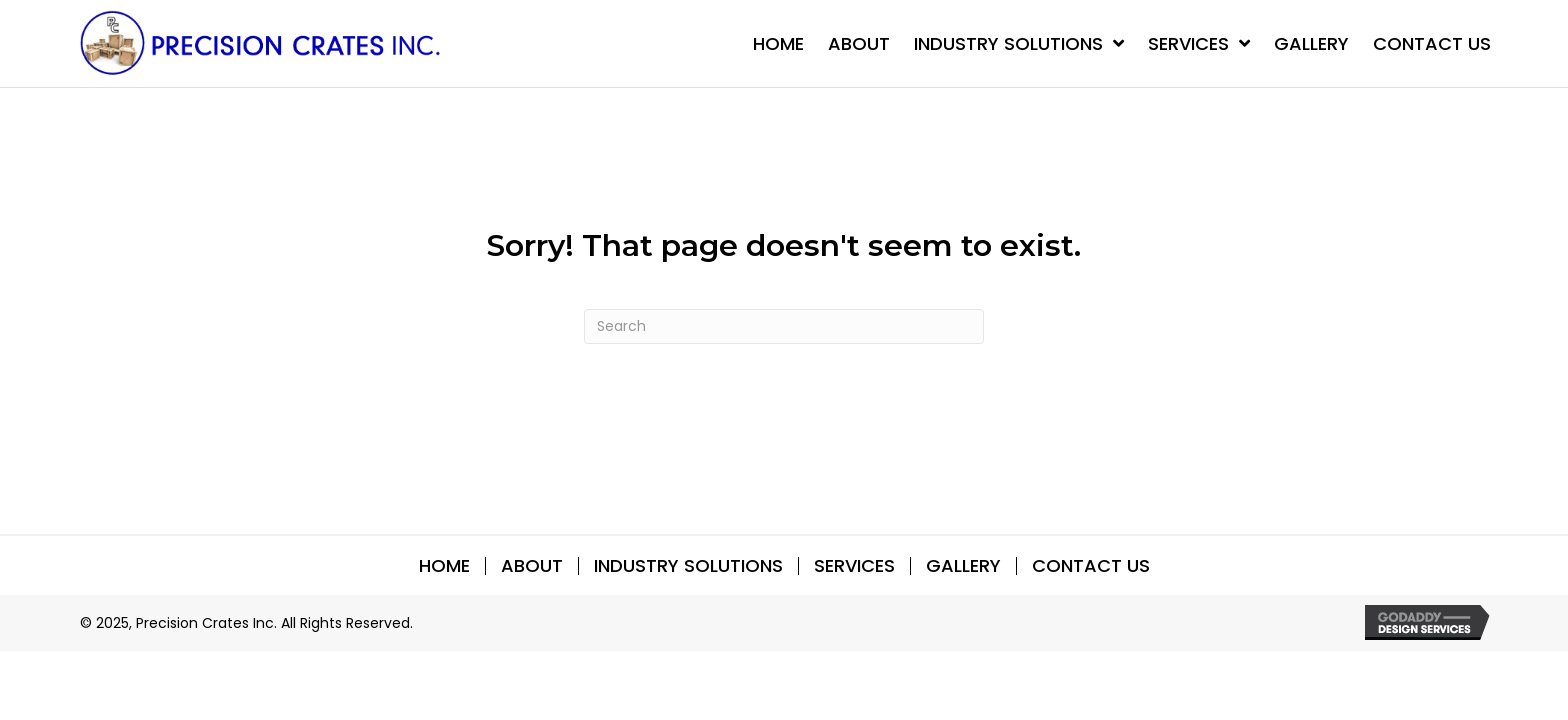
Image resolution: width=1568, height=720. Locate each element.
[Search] (784, 326)
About (532, 566)
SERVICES (854, 566)
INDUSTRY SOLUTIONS (688, 566)
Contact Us (1091, 566)
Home (444, 566)
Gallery (963, 566)
